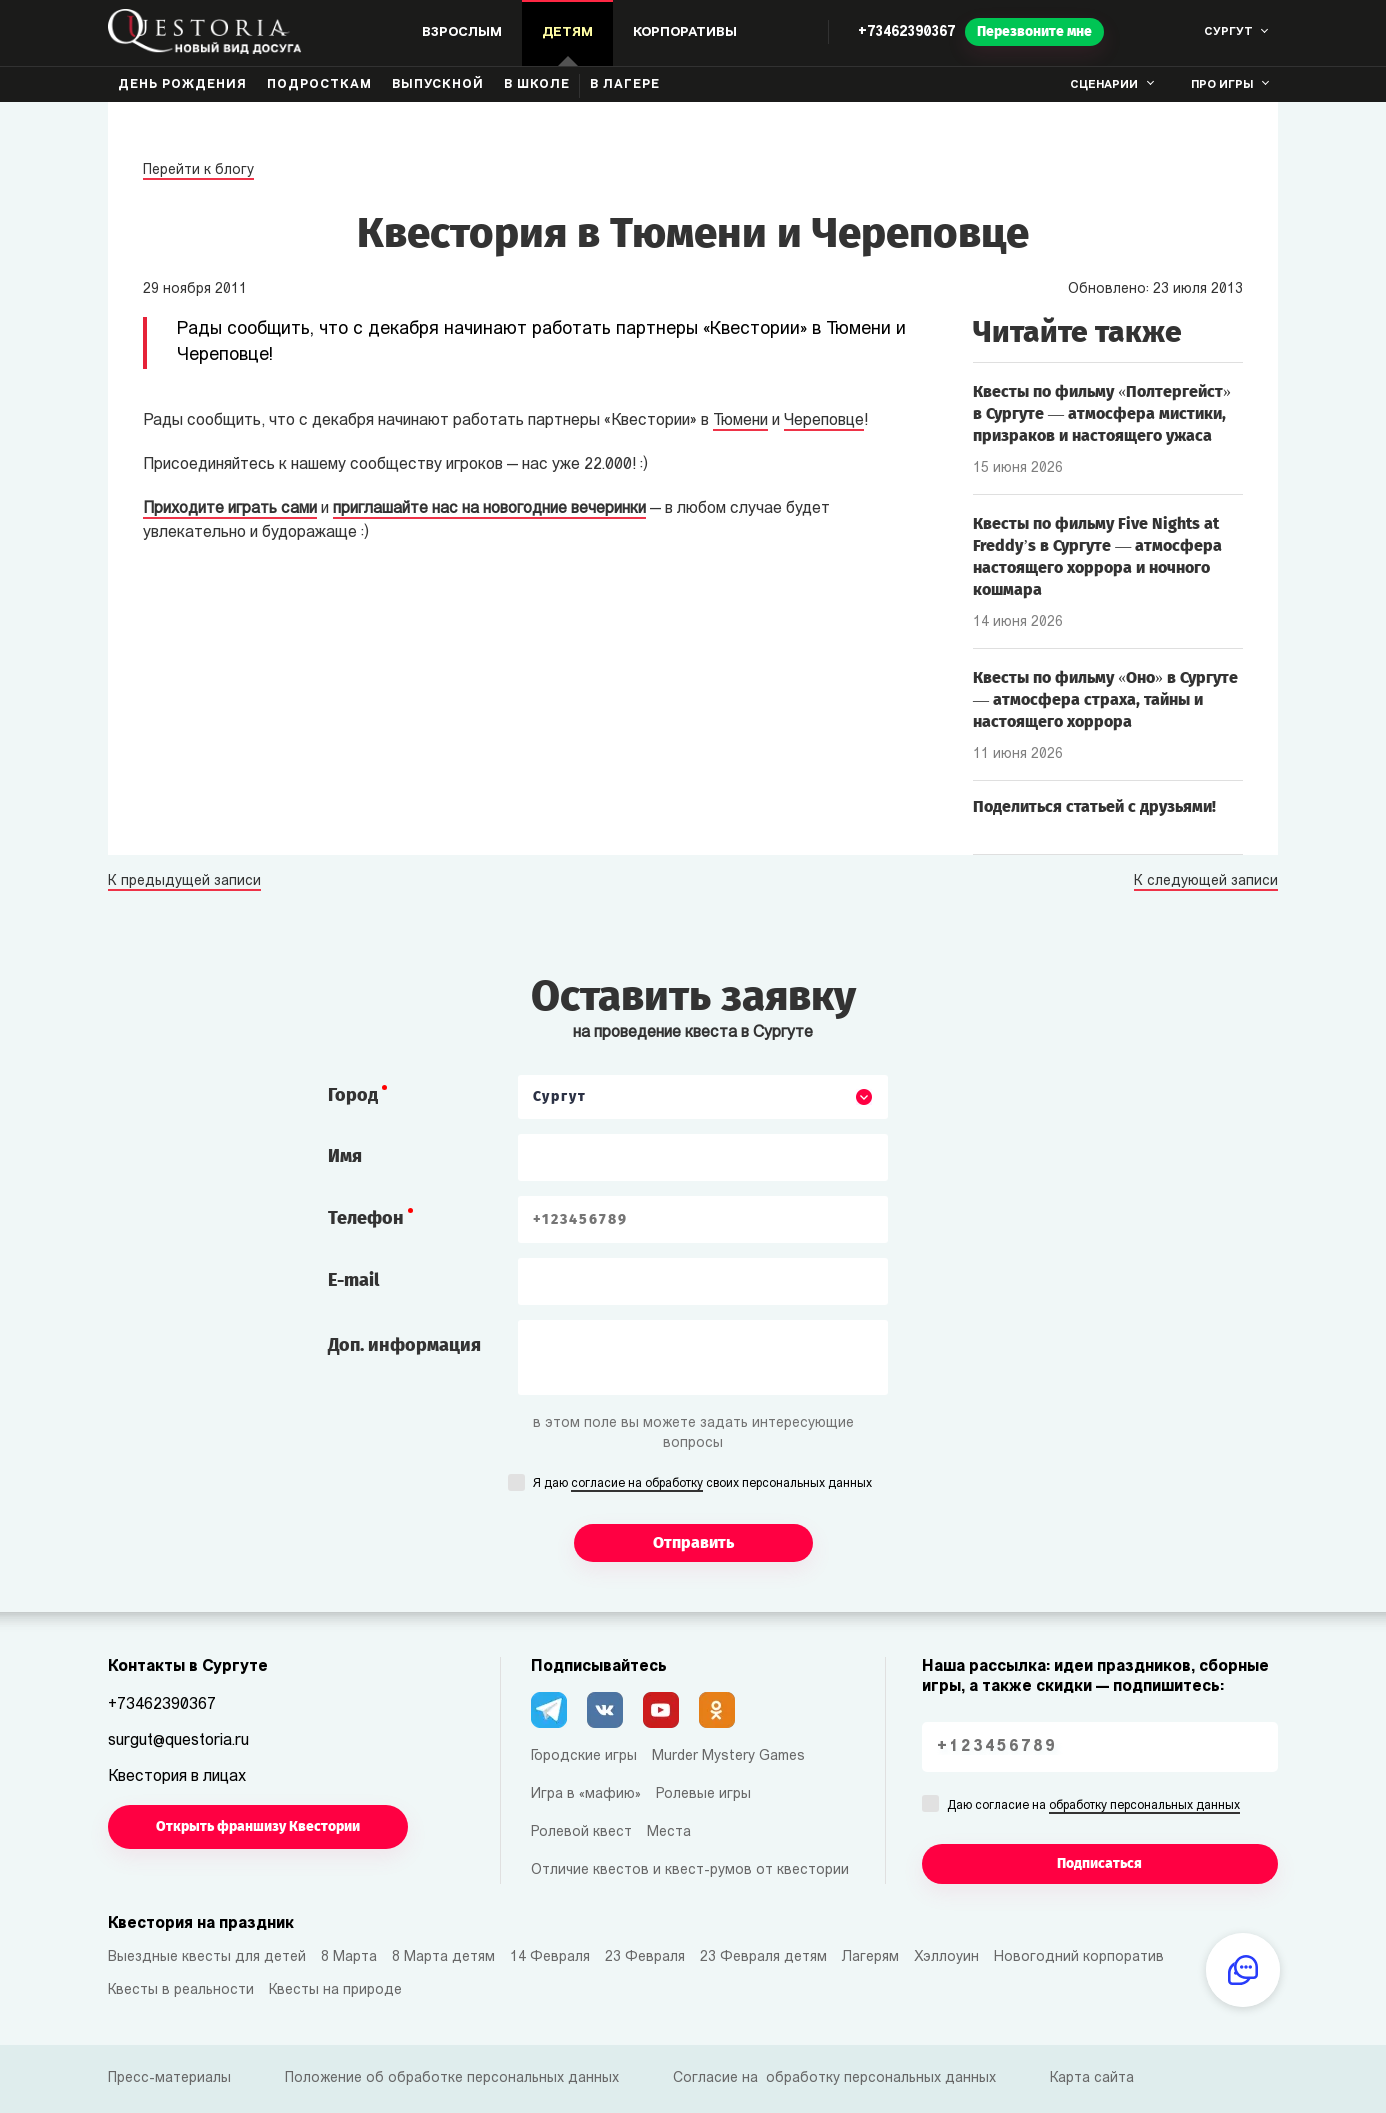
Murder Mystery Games (728, 1756)
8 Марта (349, 1957)
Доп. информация (404, 1345)
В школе (537, 85)
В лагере (625, 85)
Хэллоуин (946, 1957)
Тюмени (740, 421)
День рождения (182, 85)
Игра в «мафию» (586, 1794)
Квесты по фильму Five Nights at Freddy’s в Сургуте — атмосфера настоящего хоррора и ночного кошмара (1097, 556)
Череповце (824, 421)
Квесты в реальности (181, 1990)
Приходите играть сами (230, 509)
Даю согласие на (1093, 1807)
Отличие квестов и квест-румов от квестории (690, 1870)
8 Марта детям (443, 1957)
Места (669, 1832)
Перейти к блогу (198, 170)
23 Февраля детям (763, 1957)
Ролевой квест (581, 1832)
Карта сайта (1092, 2078)
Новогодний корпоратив (1079, 1957)
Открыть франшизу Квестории (258, 1826)
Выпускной (438, 85)
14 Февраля (550, 1957)
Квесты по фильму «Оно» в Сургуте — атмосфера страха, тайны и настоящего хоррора (1105, 699)
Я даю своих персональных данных (702, 1485)
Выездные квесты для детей (207, 1957)
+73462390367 (906, 32)
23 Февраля (645, 1957)
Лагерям (870, 1957)
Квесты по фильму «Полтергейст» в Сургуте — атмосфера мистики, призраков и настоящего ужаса (1102, 413)
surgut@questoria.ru (178, 1741)
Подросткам (319, 85)
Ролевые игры (703, 1794)
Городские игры (584, 1756)
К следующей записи (1206, 882)
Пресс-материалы (169, 2078)
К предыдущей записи (184, 882)
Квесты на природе (335, 1990)
